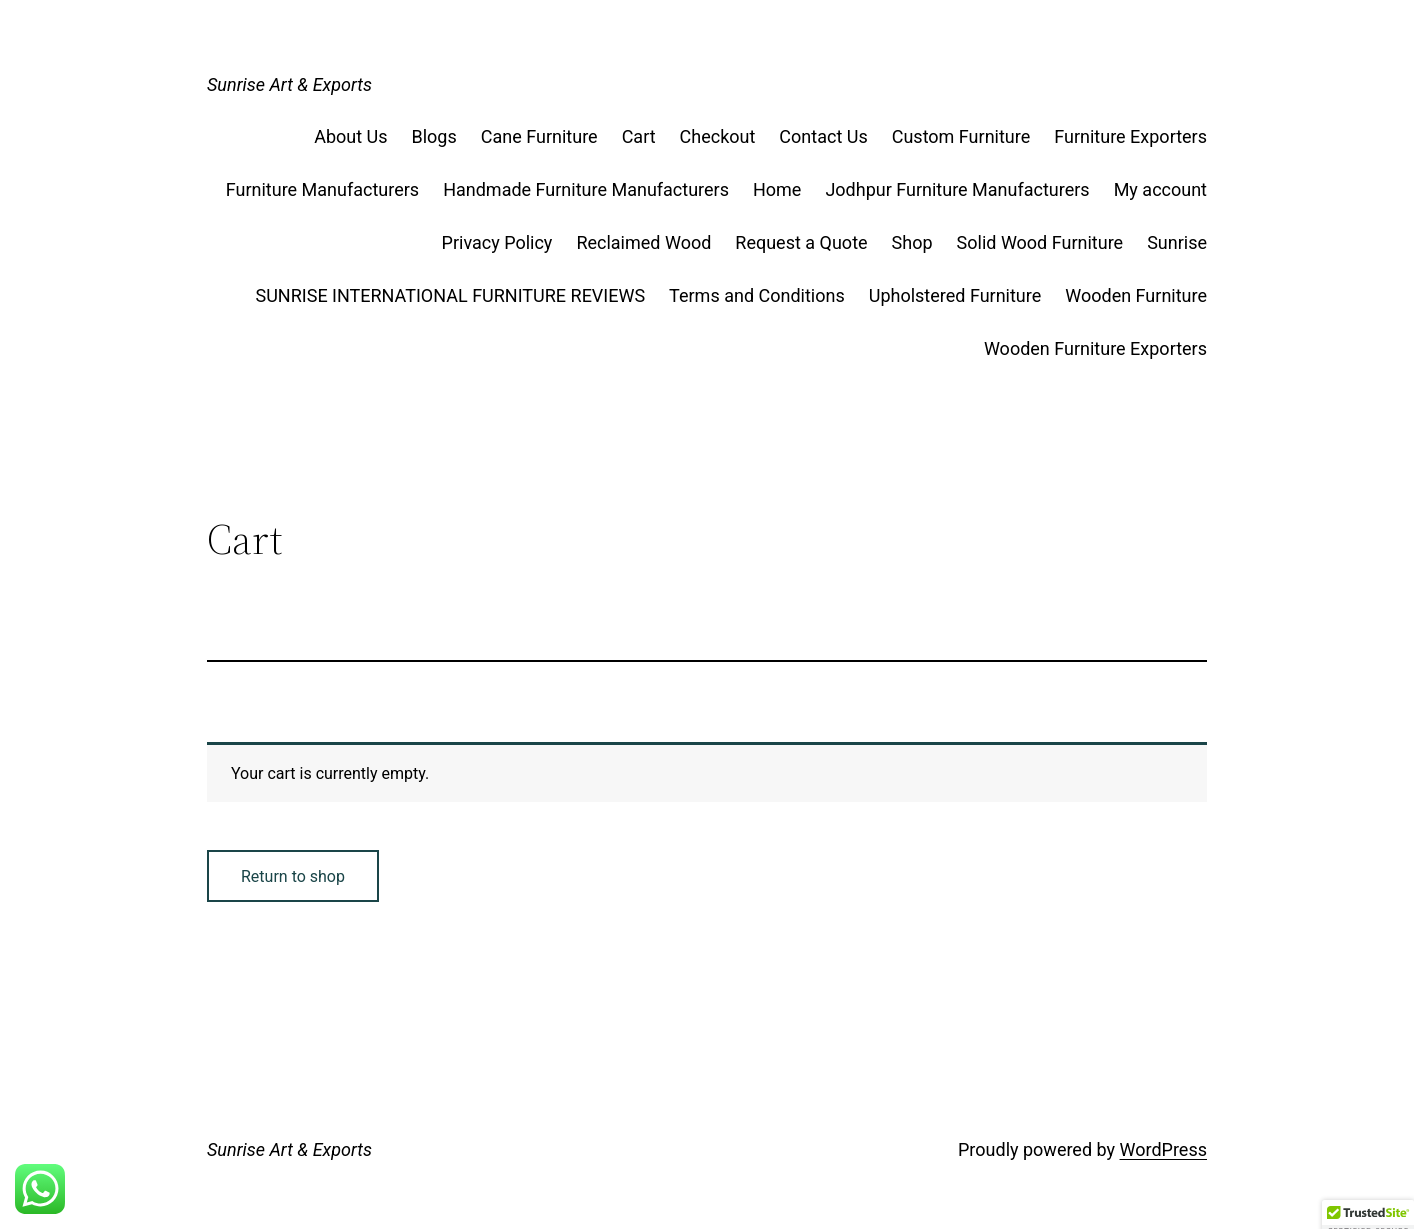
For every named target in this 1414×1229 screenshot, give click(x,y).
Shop (912, 242)
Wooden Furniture (1136, 295)
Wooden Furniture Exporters (1095, 348)
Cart (639, 136)
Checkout (718, 136)
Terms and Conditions (757, 295)
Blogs (434, 136)
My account (1160, 189)
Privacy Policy (497, 242)
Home (777, 189)
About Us (350, 136)
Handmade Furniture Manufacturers (586, 189)
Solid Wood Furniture (1040, 242)
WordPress (1163, 1149)
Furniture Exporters (1130, 136)
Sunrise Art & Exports (289, 84)
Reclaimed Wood (643, 242)
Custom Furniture (961, 136)
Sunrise (1177, 242)
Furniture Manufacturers (322, 189)
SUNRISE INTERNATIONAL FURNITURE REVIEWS (451, 295)
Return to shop (293, 876)
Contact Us (823, 136)
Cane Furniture (539, 136)
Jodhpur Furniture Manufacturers (957, 189)
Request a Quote (801, 242)
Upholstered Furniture (955, 295)
